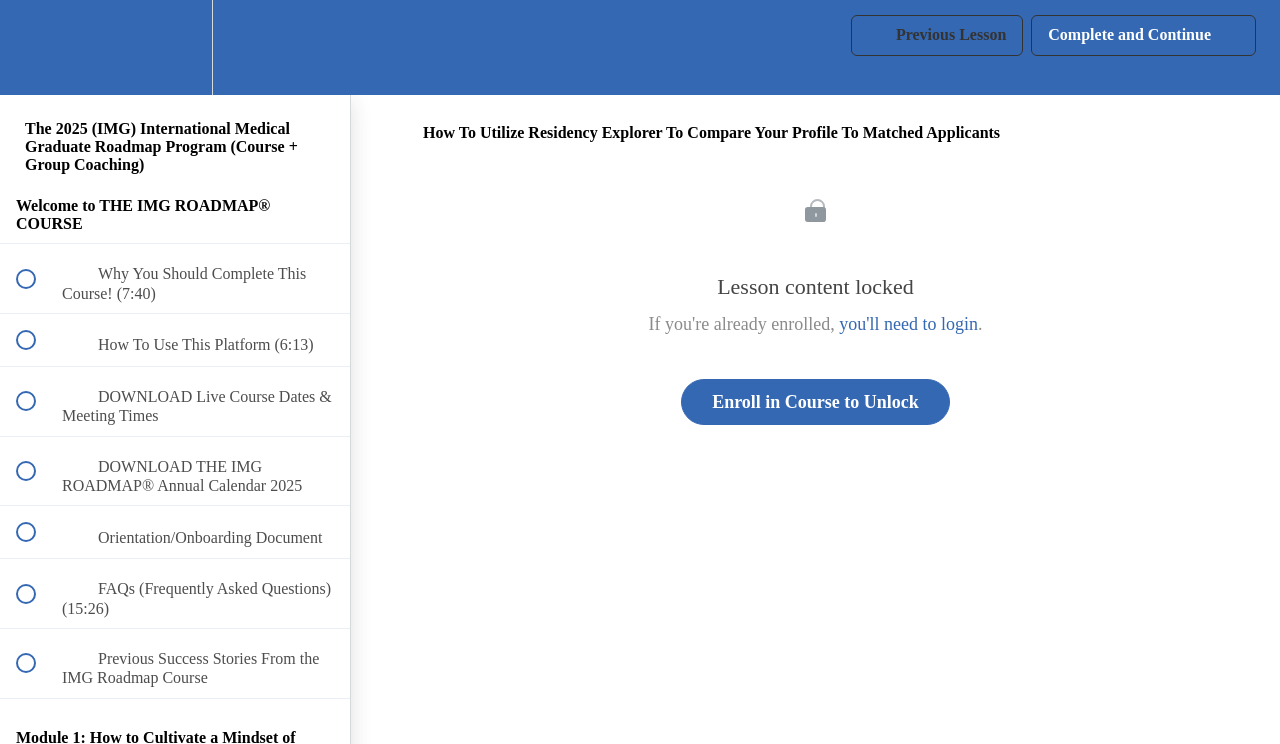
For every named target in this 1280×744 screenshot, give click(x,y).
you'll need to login (908, 324)
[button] (37, 47)
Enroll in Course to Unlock (815, 402)
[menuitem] (175, 47)
